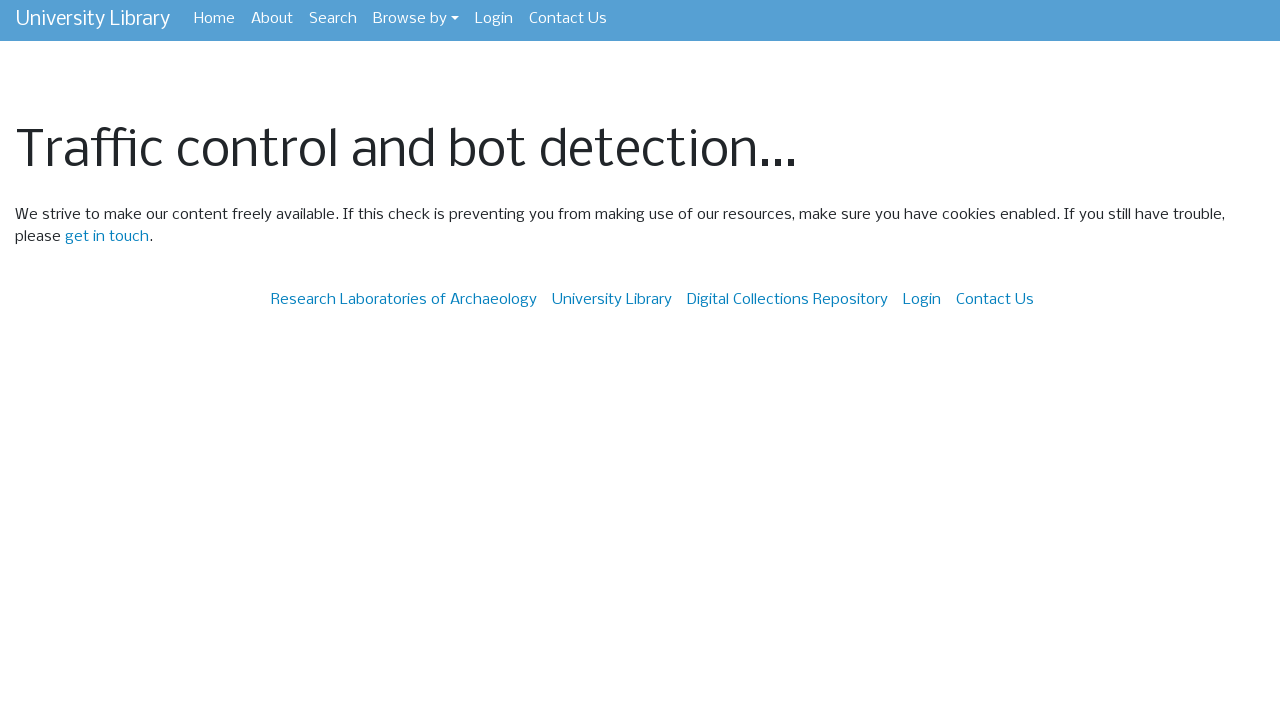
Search (333, 19)
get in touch (107, 237)
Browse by (410, 19)
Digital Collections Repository (787, 300)
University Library (93, 19)
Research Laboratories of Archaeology (404, 300)
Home (214, 19)
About (272, 19)
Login (494, 19)
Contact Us (568, 19)
